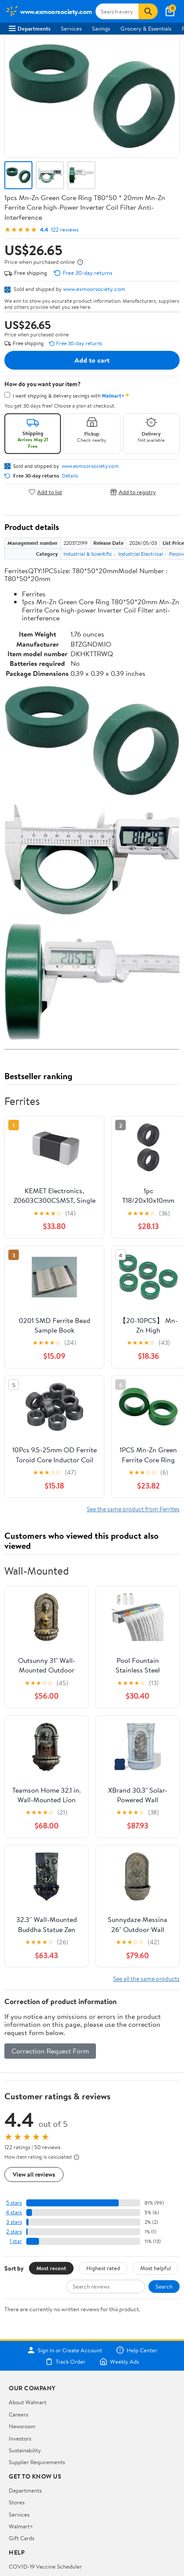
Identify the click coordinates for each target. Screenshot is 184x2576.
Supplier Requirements (37, 2462)
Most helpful (155, 2268)
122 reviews (64, 229)
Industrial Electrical (140, 553)
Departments (29, 28)
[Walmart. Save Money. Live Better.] (48, 11)
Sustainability (25, 2450)
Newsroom (22, 2426)
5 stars (14, 2202)
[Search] (148, 11)
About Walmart (27, 2402)
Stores (17, 2502)
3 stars (14, 2222)
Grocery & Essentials (145, 28)
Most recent (51, 2268)
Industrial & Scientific (88, 553)
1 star (16, 2241)
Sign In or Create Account (64, 2350)
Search (164, 2286)
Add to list (45, 491)
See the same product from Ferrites (133, 1509)
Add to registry (133, 491)
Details (70, 476)
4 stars (14, 2212)
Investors (20, 2438)
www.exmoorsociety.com (94, 289)
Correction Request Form (50, 2051)
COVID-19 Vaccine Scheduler (45, 2566)
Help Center (136, 2350)
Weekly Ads (119, 2361)
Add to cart (92, 360)
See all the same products (146, 1978)
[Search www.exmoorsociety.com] (117, 11)
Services (71, 28)
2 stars (14, 2231)
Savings (101, 28)
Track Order (65, 2361)
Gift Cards (21, 2538)
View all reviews (34, 2174)
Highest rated (103, 2268)
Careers (18, 2414)
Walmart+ (21, 2526)
